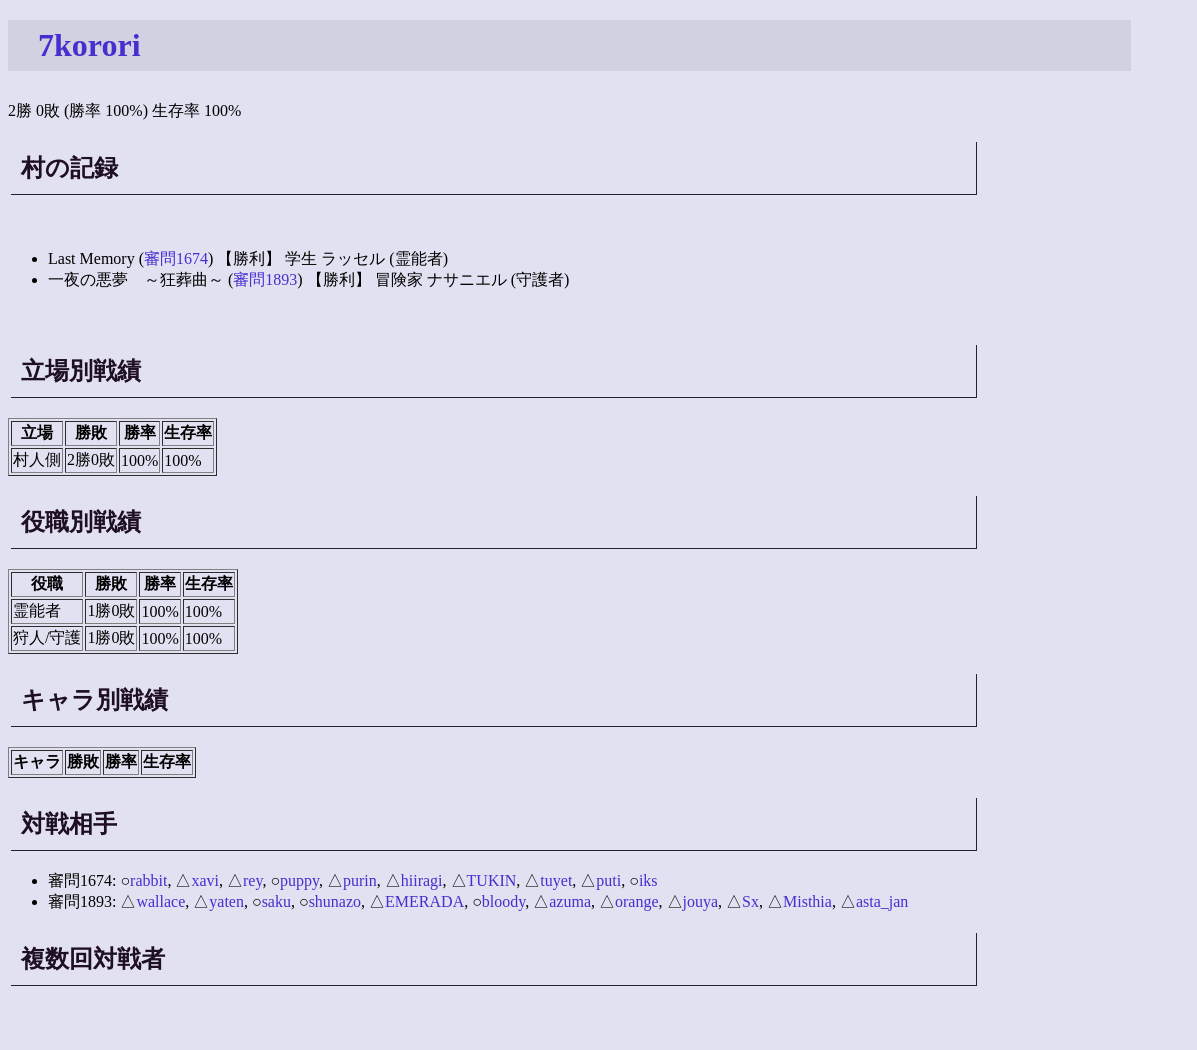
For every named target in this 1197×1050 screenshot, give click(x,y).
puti (608, 880)
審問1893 (265, 279)
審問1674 (176, 258)
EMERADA (424, 901)
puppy (299, 880)
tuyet (556, 880)
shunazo (335, 901)
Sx (750, 901)
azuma (570, 901)
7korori (89, 45)
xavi (205, 880)
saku (276, 901)
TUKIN (492, 880)
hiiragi (422, 880)
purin (360, 880)
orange (637, 901)
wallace (160, 901)
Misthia (807, 901)
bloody (503, 901)
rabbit (148, 880)
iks (648, 880)
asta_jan (882, 901)
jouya (701, 901)
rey (252, 880)
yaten (226, 901)
